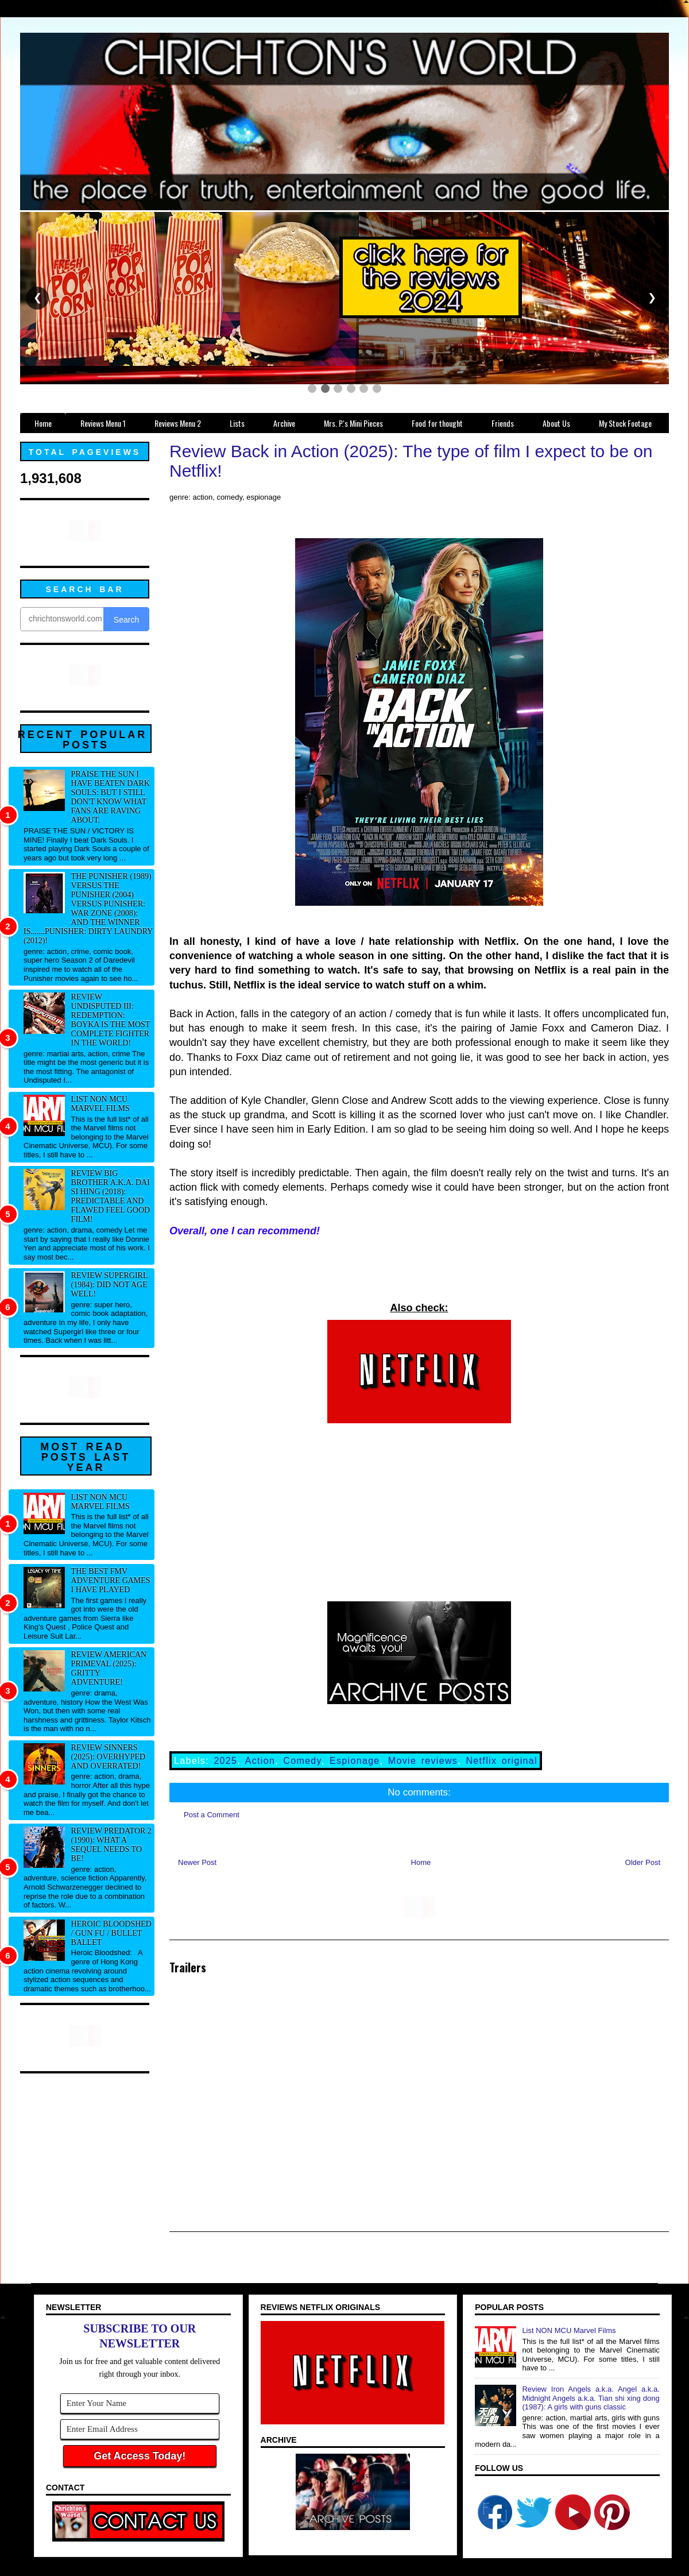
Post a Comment (211, 1814)
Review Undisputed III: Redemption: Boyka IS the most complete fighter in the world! (110, 1019)
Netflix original (501, 1761)
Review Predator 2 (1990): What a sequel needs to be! (111, 1844)
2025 (225, 1761)
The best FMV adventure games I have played (110, 1580)
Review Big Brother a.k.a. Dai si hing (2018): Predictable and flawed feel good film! (110, 1196)
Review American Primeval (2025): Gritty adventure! (109, 1668)
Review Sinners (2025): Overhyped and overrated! (108, 1756)
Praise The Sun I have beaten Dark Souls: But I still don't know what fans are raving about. (110, 797)
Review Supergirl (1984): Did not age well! (109, 1284)
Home (421, 1862)
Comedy (302, 1761)
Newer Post (197, 1862)
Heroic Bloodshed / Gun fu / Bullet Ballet (111, 1933)
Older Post (642, 1862)
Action (260, 1761)
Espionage (355, 1761)
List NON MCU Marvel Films (100, 1104)
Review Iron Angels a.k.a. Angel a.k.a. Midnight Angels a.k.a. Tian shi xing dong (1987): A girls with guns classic (590, 2398)
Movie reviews (423, 1761)
